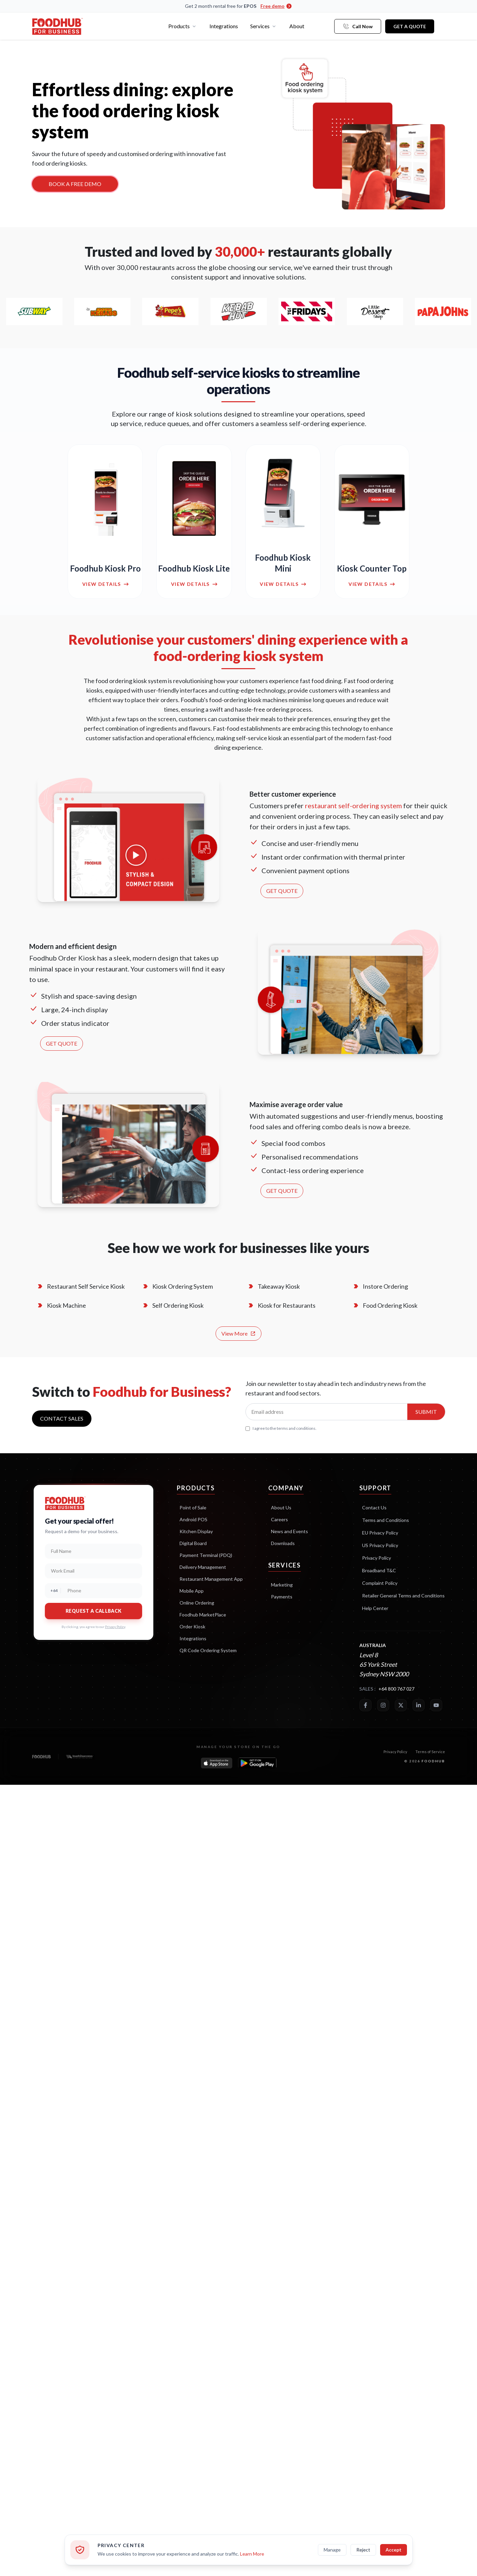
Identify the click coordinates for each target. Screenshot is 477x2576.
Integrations (223, 26)
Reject (363, 2550)
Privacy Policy (115, 1627)
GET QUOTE (281, 890)
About (296, 26)
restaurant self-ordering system (353, 805)
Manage (332, 2550)
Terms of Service (430, 1751)
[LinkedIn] (418, 1705)
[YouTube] (436, 1705)
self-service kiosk (259, 738)
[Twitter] (401, 1705)
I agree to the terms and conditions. (281, 1428)
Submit (426, 1411)
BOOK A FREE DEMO (75, 184)
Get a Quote (409, 26)
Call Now (358, 26)
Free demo (276, 6)
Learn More (252, 2554)
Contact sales (61, 1418)
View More (238, 1333)
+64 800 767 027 (396, 1689)
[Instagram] (383, 1705)
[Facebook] (365, 1705)
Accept (394, 2550)
